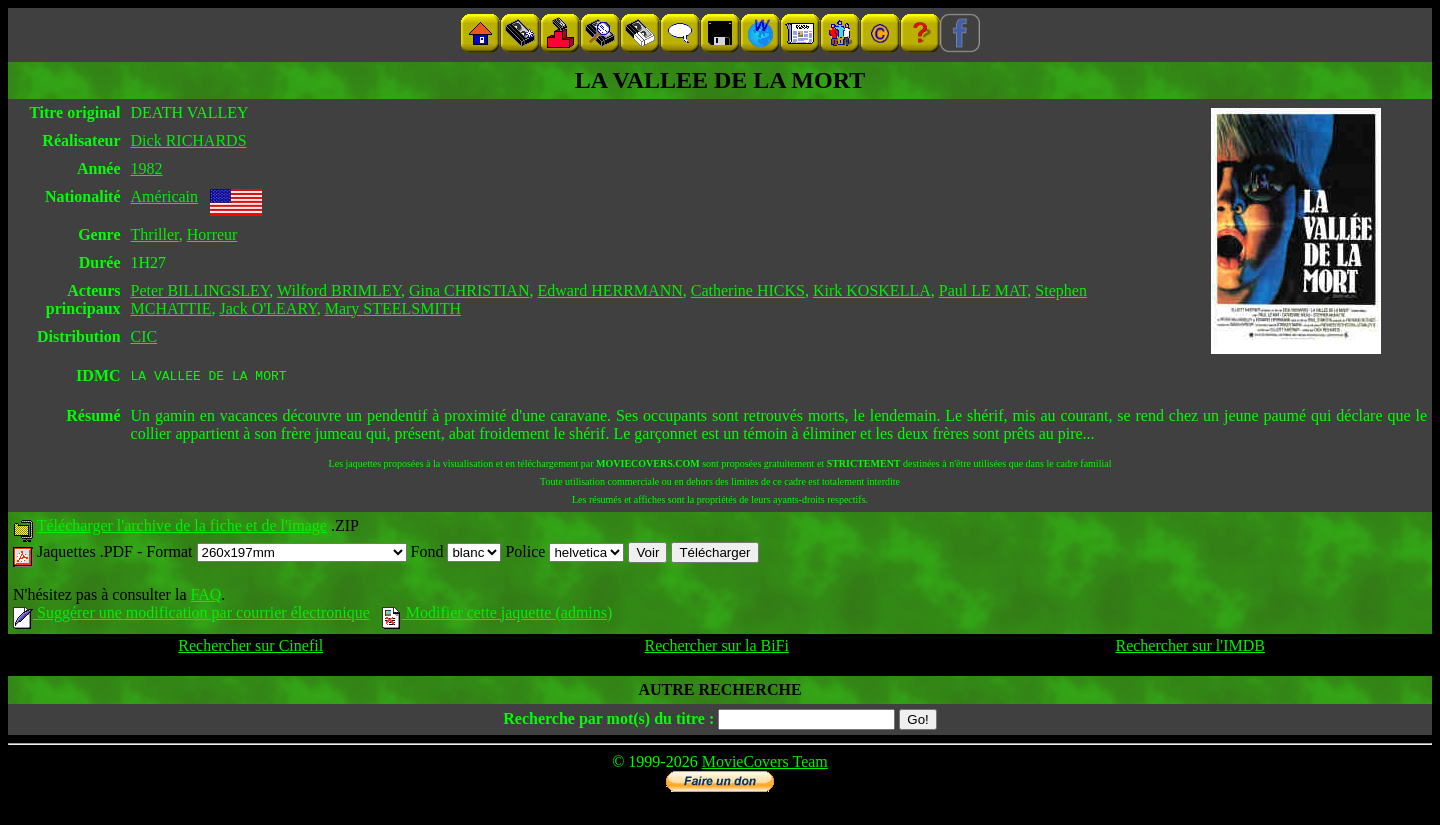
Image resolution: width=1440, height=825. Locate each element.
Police (564, 554)
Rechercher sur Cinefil (250, 648)
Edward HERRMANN (609, 290)
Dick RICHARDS (189, 140)
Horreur (212, 234)
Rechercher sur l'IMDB (1190, 648)
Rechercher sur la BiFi (717, 648)
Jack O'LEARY (267, 308)
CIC (144, 336)
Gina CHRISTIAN (469, 290)
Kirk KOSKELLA (872, 290)
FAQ (205, 597)
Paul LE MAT (983, 290)
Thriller (155, 234)
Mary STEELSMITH (393, 308)
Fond (456, 554)
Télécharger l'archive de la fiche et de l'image (182, 528)
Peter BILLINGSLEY (200, 290)
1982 (147, 168)
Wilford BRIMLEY (339, 290)
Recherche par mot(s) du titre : (608, 721)
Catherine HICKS (748, 290)
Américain (165, 196)
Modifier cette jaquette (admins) (497, 615)
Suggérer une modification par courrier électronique (191, 615)
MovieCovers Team (765, 764)
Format (276, 554)
